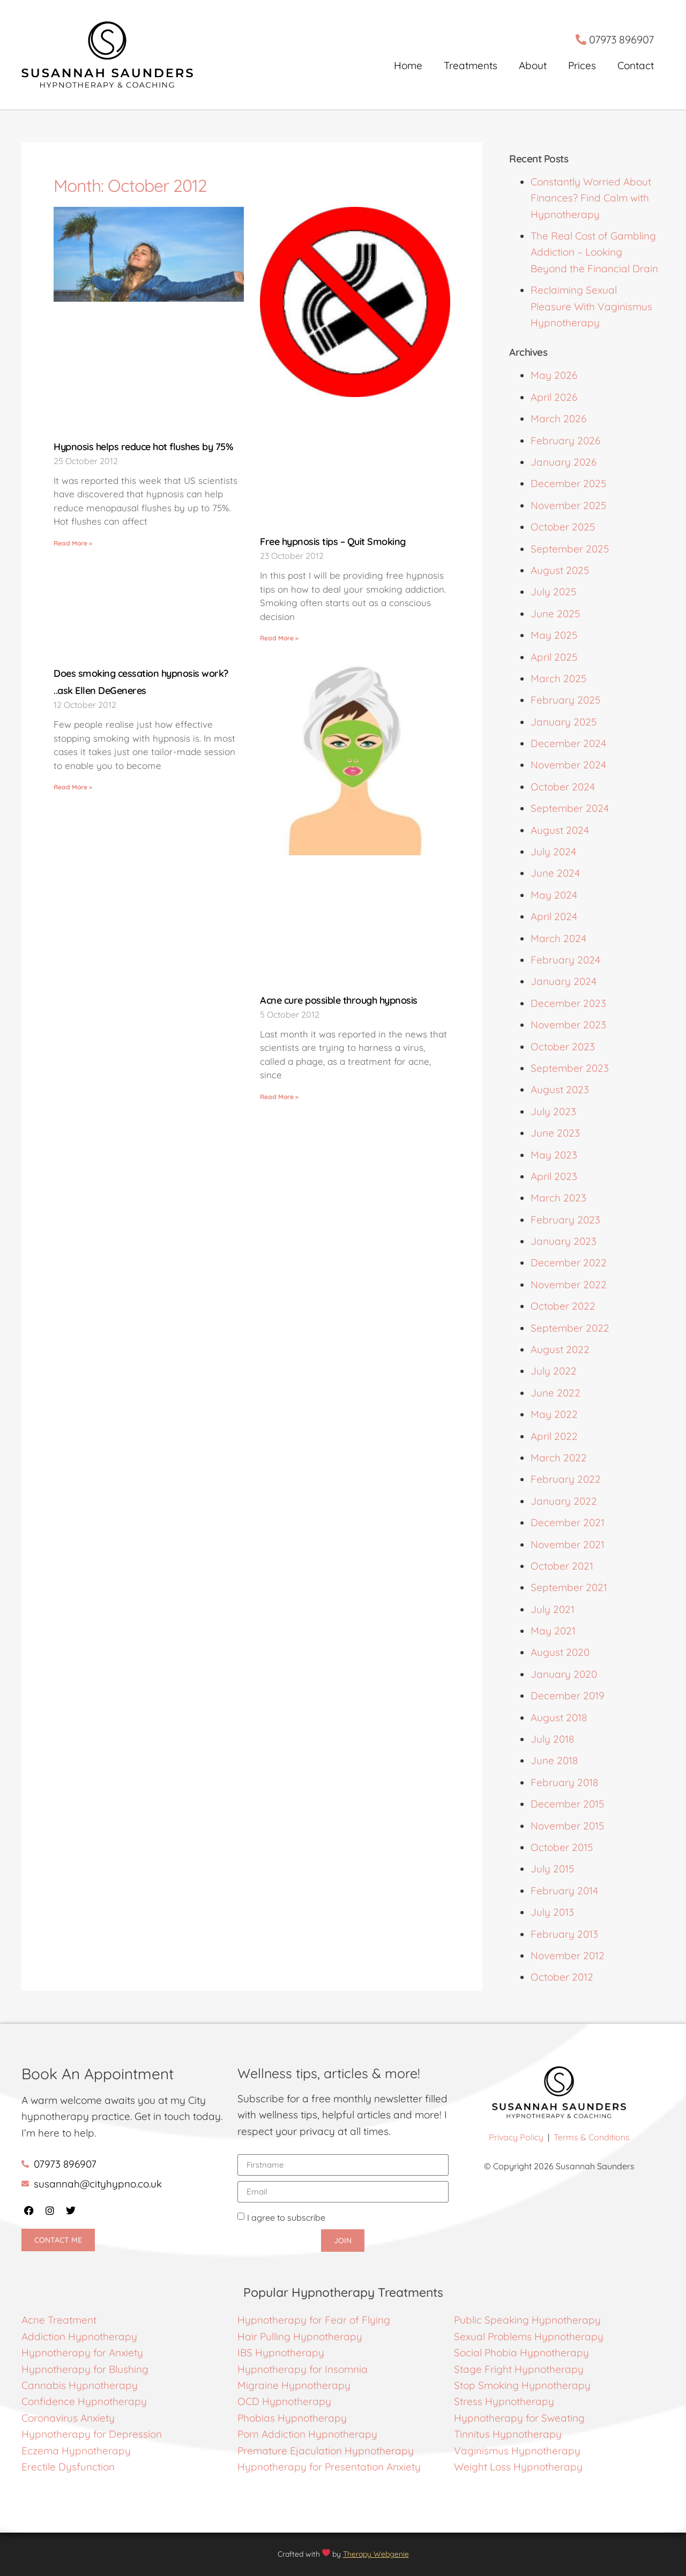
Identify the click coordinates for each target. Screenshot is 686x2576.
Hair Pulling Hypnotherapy (299, 2336)
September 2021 (569, 1587)
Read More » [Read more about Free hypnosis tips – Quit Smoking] (279, 638)
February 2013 (564, 1934)
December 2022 (569, 1262)
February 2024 (565, 959)
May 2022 (554, 1414)
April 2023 (554, 1176)
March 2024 (558, 938)
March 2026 (558, 418)
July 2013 (552, 1912)
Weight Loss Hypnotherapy (518, 2466)
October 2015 (562, 1847)
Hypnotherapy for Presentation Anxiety (329, 2466)
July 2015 (552, 1868)
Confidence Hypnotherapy (84, 2401)
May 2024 (554, 894)
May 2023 (554, 1154)
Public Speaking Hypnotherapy (527, 2319)
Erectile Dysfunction (68, 2466)
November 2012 (568, 1955)
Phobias (257, 2417)
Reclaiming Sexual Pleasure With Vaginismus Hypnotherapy (591, 306)
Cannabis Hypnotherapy (79, 2385)
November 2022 (569, 1284)
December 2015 (567, 1803)
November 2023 (568, 1024)
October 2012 (562, 1976)
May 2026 (554, 375)
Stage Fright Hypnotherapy (519, 2369)
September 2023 (570, 1068)
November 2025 (568, 505)
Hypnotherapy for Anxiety (82, 2352)
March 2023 (558, 1197)
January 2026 (563, 462)
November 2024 (568, 764)
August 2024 (560, 830)
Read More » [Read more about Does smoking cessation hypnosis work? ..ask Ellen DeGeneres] (73, 787)
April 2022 (554, 1436)
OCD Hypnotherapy (284, 2401)
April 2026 (554, 397)
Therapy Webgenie (376, 2554)
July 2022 (554, 1370)
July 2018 (552, 1739)
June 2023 (555, 1132)
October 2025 (563, 526)
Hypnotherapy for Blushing (84, 2369)
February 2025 (565, 699)
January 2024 (563, 981)
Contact (635, 65)
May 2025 (554, 635)
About (533, 65)
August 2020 (560, 1652)
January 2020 (564, 1674)
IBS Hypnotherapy (280, 2352)
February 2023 (565, 1219)
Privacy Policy (516, 2137)
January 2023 (563, 1241)
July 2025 (553, 591)
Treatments (470, 65)
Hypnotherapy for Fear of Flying (313, 2319)
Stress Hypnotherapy (504, 2401)
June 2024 (555, 873)
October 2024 (563, 786)
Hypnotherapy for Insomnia (302, 2369)
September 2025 (570, 548)
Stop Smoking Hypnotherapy (522, 2385)
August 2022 (560, 1349)
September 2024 (570, 808)
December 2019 (568, 1695)
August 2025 (560, 570)
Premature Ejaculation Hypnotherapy (325, 2450)
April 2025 (554, 657)
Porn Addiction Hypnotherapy (307, 2434)
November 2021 (568, 1544)
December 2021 (568, 1522)
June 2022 (555, 1392)
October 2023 (563, 1046)
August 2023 (560, 1089)
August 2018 (559, 1717)
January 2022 (564, 1501)
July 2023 (553, 1111)
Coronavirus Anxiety (68, 2417)
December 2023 (568, 1003)
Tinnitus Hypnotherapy (508, 2434)
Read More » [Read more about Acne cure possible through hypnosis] (279, 1097)
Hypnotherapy (312, 2417)
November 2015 (567, 1825)
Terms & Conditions (592, 2137)
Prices (582, 65)
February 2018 (564, 1782)
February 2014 (564, 1890)
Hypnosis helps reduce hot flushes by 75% (143, 446)
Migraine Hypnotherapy (294, 2385)
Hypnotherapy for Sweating (519, 2417)
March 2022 (559, 1457)
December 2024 (568, 743)
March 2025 (558, 678)
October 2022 (563, 1306)
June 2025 (555, 613)
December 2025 (568, 483)
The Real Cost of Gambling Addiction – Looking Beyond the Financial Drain (594, 252)
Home (408, 65)
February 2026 (565, 440)
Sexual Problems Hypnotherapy (528, 2336)
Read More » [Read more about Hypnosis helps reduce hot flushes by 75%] (73, 543)
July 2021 (553, 1609)
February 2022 (566, 1479)
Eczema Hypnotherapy (76, 2450)
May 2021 (553, 1630)
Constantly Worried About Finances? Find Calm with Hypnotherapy (591, 198)
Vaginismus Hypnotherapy (517, 2450)
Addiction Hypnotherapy (79, 2336)
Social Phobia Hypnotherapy (521, 2352)
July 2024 (553, 851)
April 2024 (554, 916)
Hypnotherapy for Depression (91, 2434)
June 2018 (554, 1760)
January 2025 (563, 721)
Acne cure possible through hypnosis (338, 1000)
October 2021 (562, 1565)
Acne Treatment (60, 2319)
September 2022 (570, 1327)
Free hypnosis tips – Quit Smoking (333, 541)
